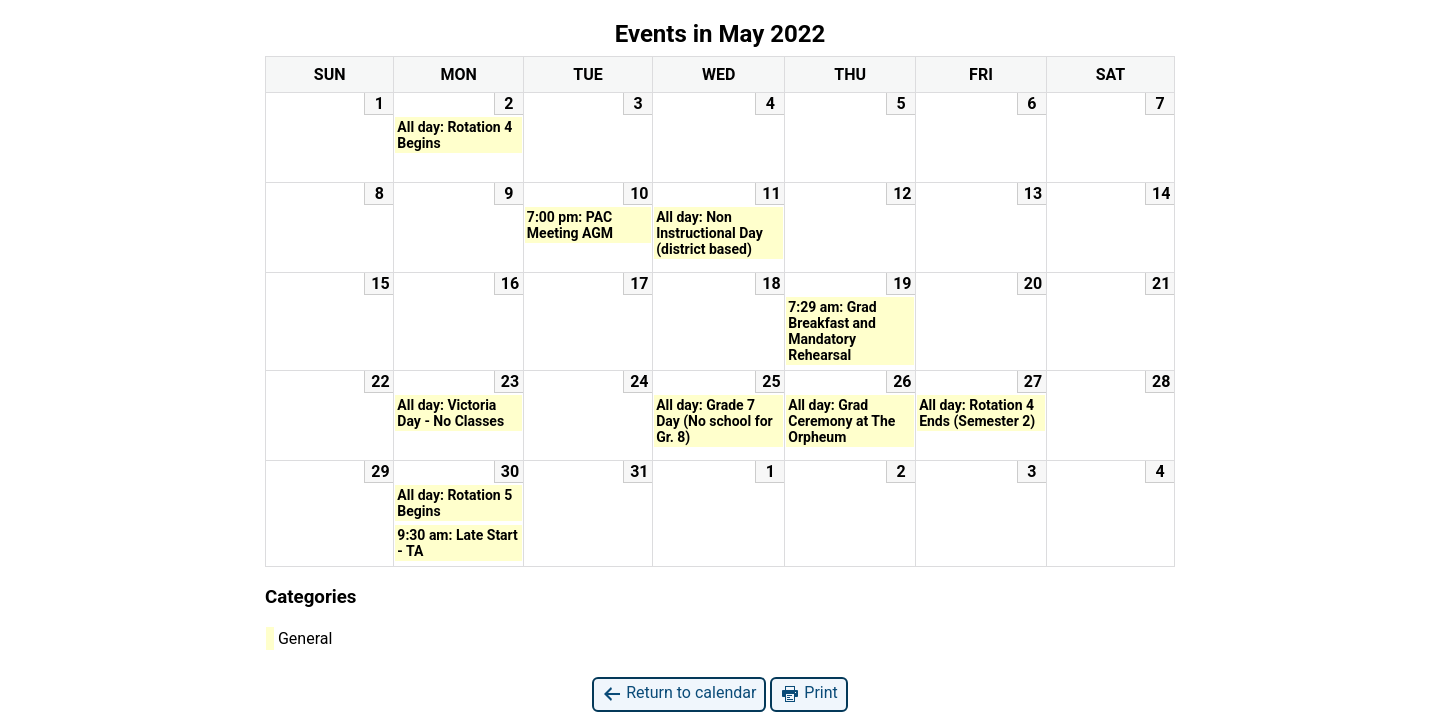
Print (808, 693)
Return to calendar (679, 693)
